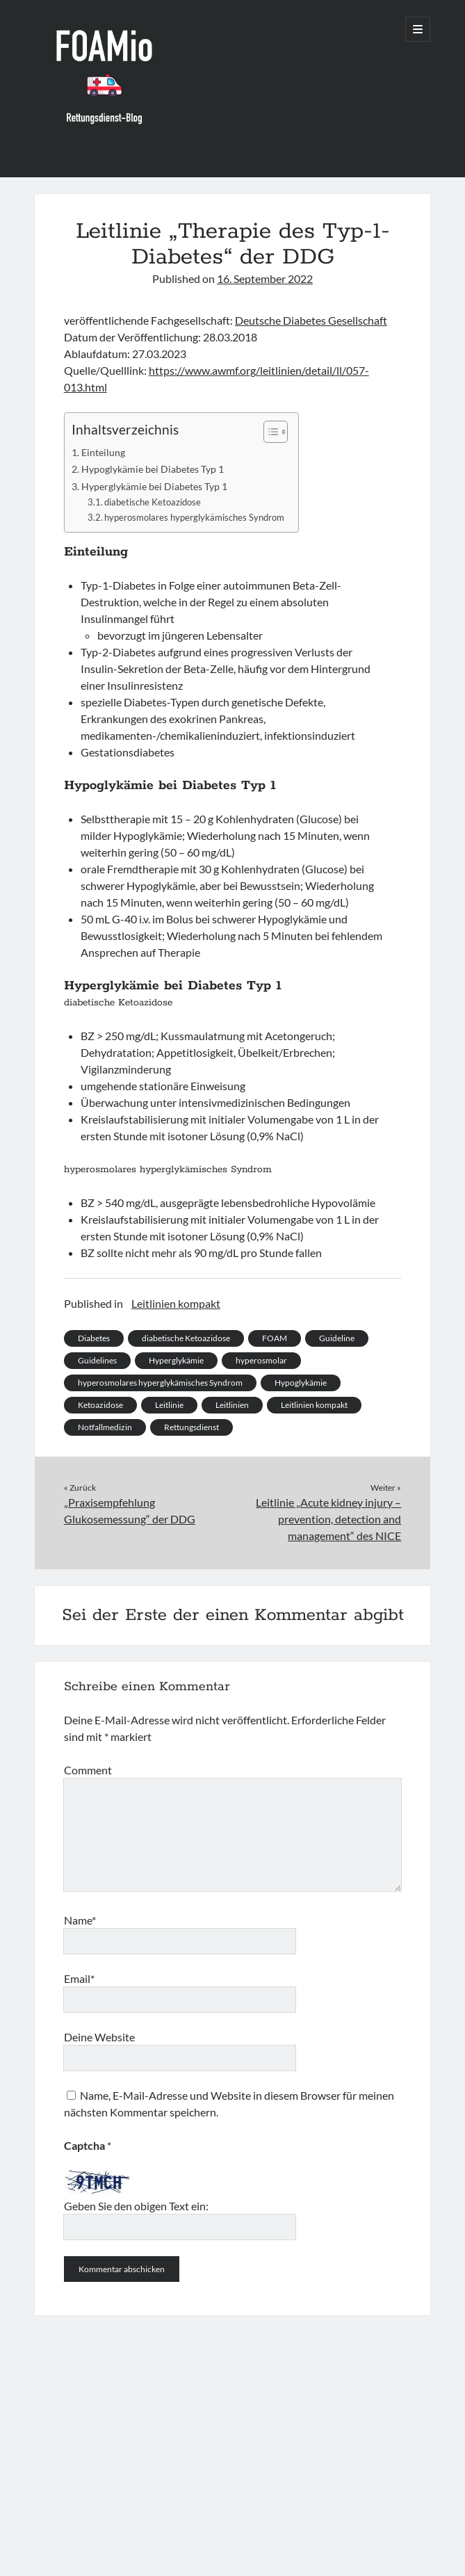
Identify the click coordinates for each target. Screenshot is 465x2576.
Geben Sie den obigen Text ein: (136, 2205)
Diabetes (94, 1338)
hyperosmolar (261, 1360)
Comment (88, 1769)
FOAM (274, 1338)
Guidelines (97, 1360)
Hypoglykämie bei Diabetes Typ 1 (152, 469)
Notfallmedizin (105, 1427)
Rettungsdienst (191, 1427)
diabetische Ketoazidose (152, 502)
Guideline (336, 1338)
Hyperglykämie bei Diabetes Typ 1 (154, 486)
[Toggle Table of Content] (268, 432)
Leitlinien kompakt (175, 1303)
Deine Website (99, 2036)
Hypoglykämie (301, 1382)
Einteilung (103, 452)
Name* (80, 1920)
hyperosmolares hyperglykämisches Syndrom (194, 517)
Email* (79, 1978)
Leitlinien (232, 1405)
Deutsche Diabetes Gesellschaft (311, 320)
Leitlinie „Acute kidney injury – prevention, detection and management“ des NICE (328, 1519)
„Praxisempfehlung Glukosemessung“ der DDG (129, 1510)
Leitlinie (169, 1405)
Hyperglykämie (176, 1360)
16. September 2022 (265, 278)
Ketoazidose (100, 1405)
